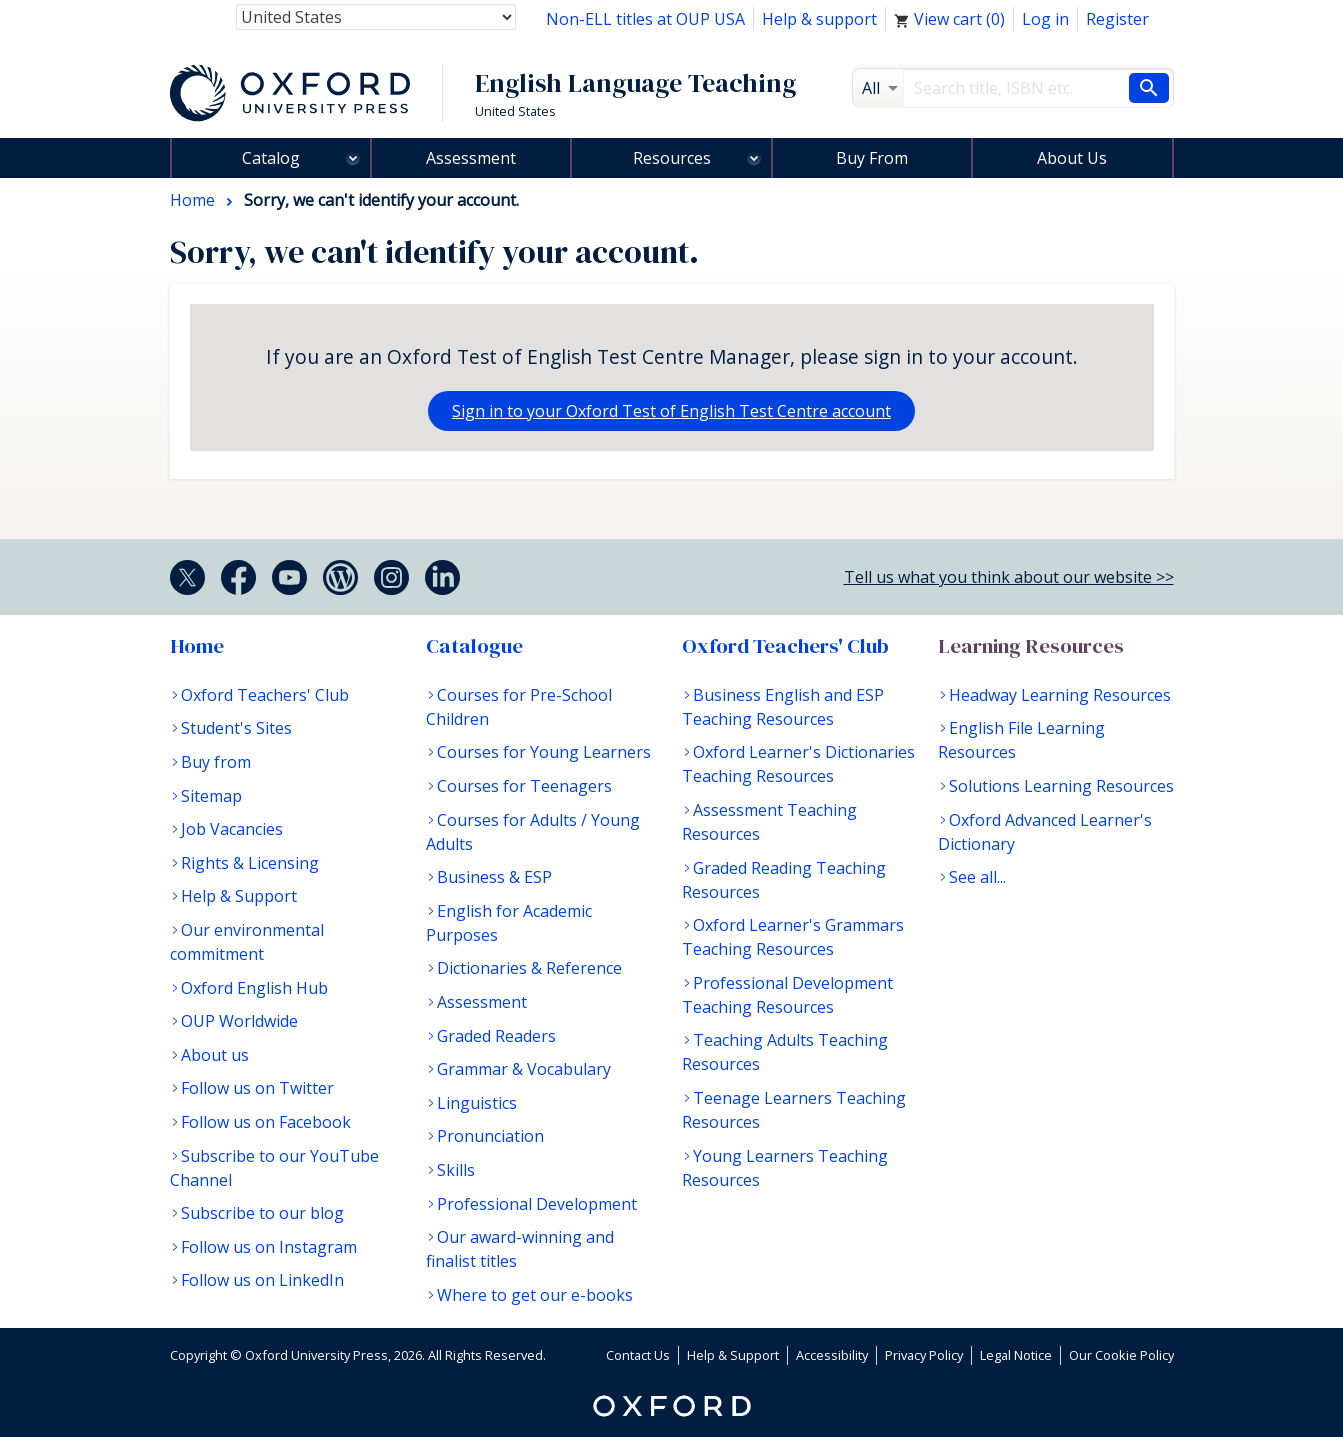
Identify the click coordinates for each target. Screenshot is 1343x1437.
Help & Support (239, 896)
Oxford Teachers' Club (265, 695)
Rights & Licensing (250, 863)
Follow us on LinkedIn (262, 1280)
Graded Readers (496, 1036)
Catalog (271, 158)
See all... (977, 877)
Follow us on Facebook (266, 1122)
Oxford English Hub (254, 988)
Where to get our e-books (535, 1295)
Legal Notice (1016, 1355)
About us (215, 1055)
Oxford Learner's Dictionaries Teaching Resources (798, 764)
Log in (1045, 19)
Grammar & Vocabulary (524, 1069)
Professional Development (537, 1204)
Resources (672, 158)
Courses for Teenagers (524, 786)
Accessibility (832, 1355)
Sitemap (211, 796)
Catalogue (474, 646)
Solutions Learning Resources (1061, 786)
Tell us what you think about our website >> (1009, 577)
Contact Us (638, 1355)
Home (197, 646)
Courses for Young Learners (544, 752)
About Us (1072, 158)
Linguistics (477, 1103)
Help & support (819, 19)
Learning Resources (1031, 646)
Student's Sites (236, 728)
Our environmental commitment (247, 942)
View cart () (949, 19)
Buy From (872, 158)
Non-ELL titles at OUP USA (645, 19)
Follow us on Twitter (257, 1088)
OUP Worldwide (239, 1021)
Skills (456, 1170)
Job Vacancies (232, 829)
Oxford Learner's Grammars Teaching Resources (793, 937)
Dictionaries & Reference (529, 968)
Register (1117, 19)
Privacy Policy (924, 1355)
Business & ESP (494, 877)
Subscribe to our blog (262, 1213)
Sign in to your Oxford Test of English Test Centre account (671, 411)
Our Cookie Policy (1121, 1355)
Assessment (471, 158)
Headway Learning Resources (1060, 695)
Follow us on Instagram (269, 1247)
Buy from (216, 762)
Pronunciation (490, 1136)
